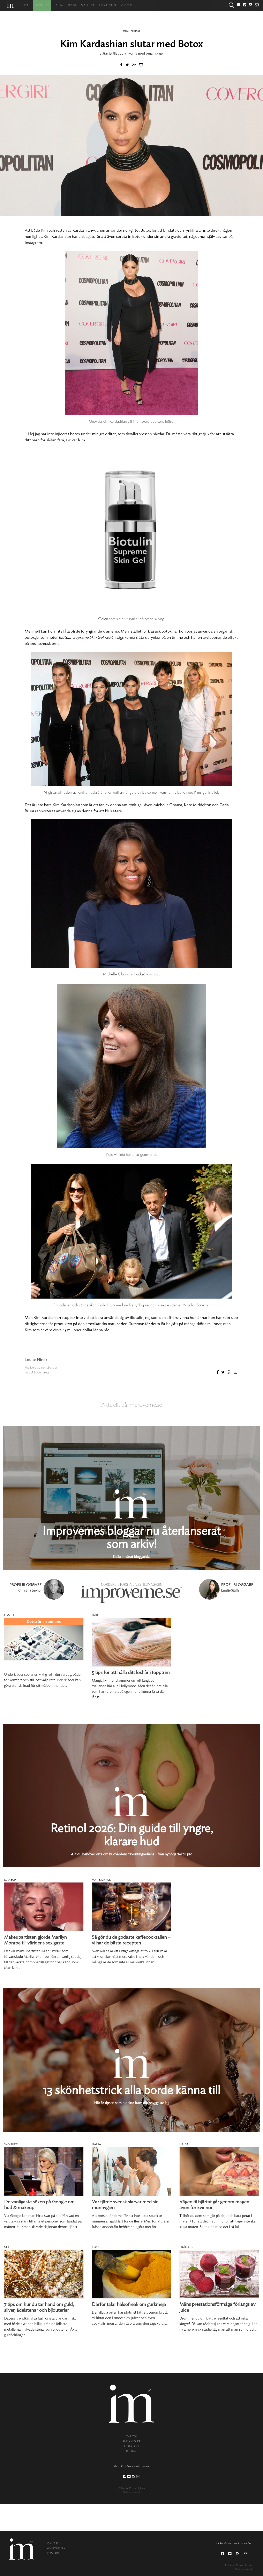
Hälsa (58, 5)
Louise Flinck (36, 1360)
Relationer (108, 5)
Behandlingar (131, 31)
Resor (71, 5)
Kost (95, 2247)
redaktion (131, 2446)
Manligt (88, 5)
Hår (95, 1615)
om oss (131, 2436)
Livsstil (24, 5)
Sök (231, 5)
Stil (7, 2247)
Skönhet (42, 5)
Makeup (10, 1879)
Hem (10, 5)
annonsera (131, 2441)
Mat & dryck (101, 1879)
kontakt (132, 2451)
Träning (186, 2247)
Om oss (126, 5)
